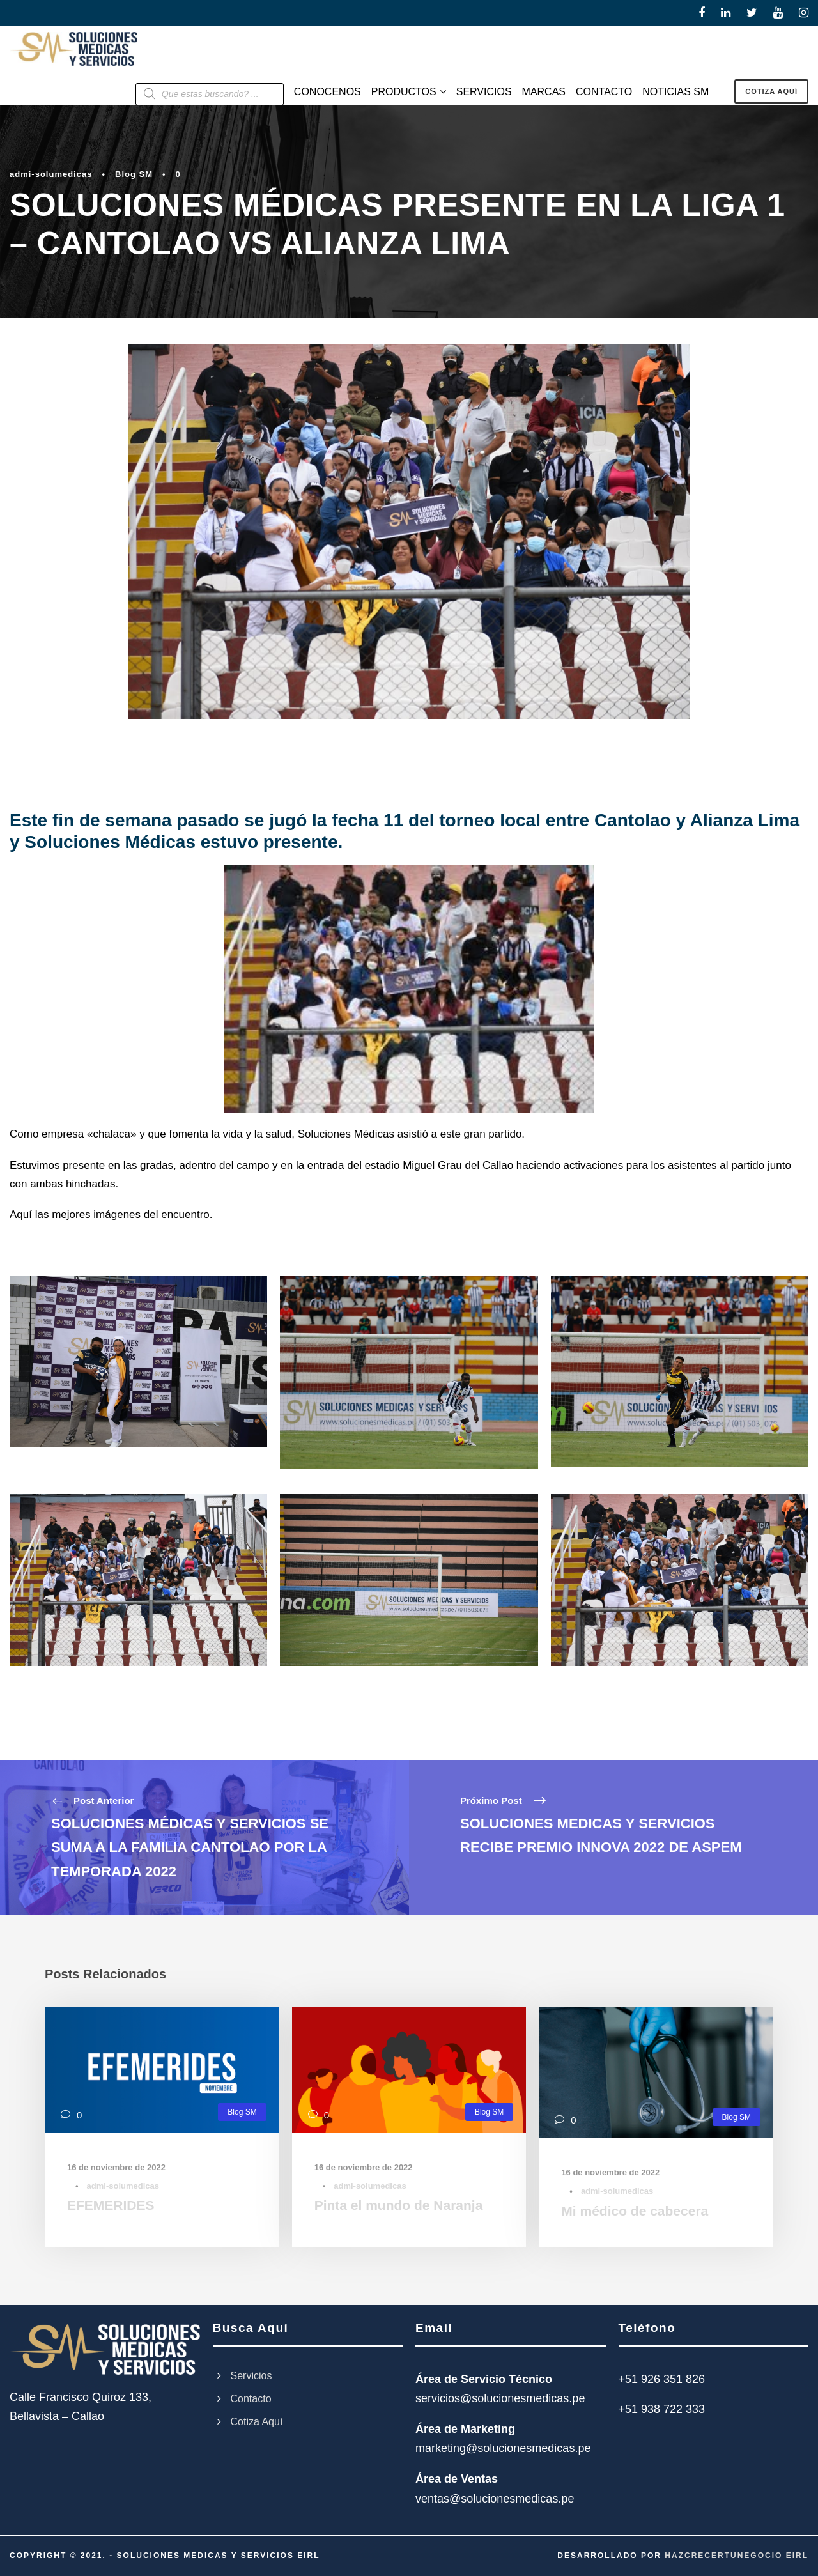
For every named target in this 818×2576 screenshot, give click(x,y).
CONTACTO (604, 91)
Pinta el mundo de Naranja (398, 2205)
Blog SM (134, 174)
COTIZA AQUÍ (771, 91)
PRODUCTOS (403, 91)
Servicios (251, 2375)
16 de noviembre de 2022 (116, 2167)
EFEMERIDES (111, 2205)
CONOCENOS (327, 91)
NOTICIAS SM (675, 91)
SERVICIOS (484, 91)
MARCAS (544, 91)
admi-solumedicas (51, 174)
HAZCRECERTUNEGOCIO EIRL (736, 2555)
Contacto (251, 2398)
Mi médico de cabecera (634, 2210)
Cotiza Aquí (257, 2421)
